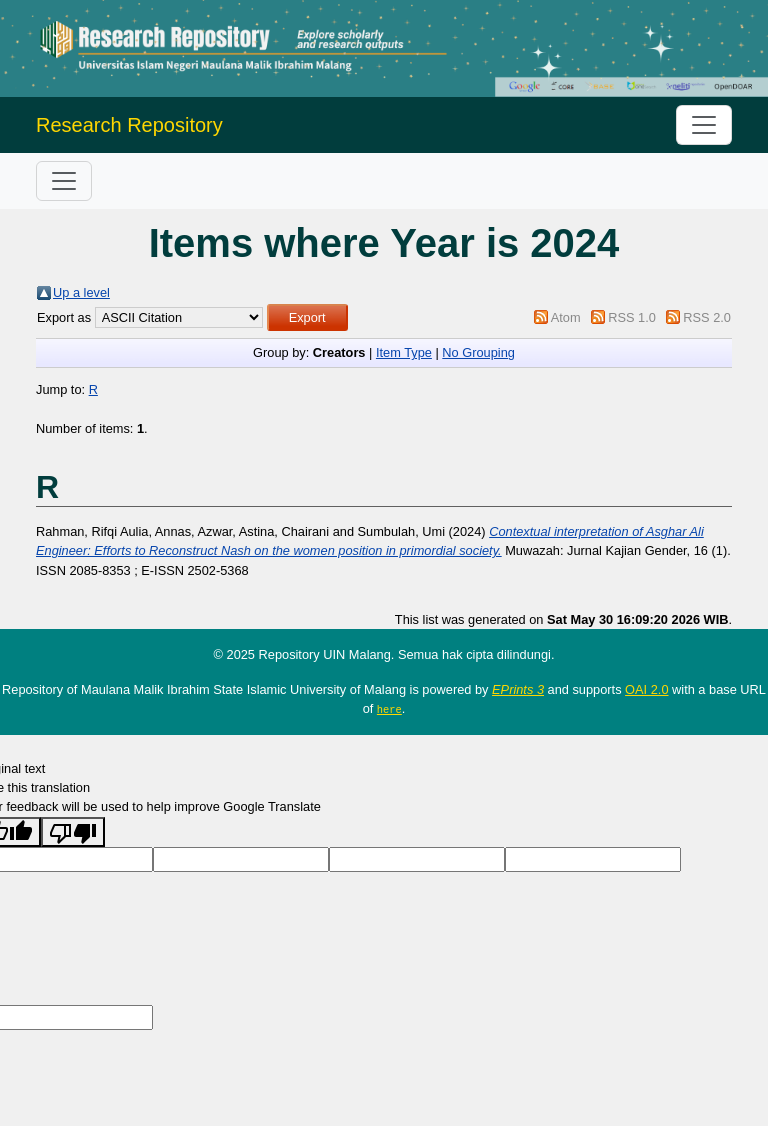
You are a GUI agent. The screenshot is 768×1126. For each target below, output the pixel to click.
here (389, 709)
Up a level (81, 292)
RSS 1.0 (632, 317)
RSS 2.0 (707, 317)
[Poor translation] (73, 831)
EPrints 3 (518, 689)
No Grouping (478, 352)
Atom (566, 317)
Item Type (404, 352)
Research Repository (129, 125)
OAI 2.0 (646, 689)
